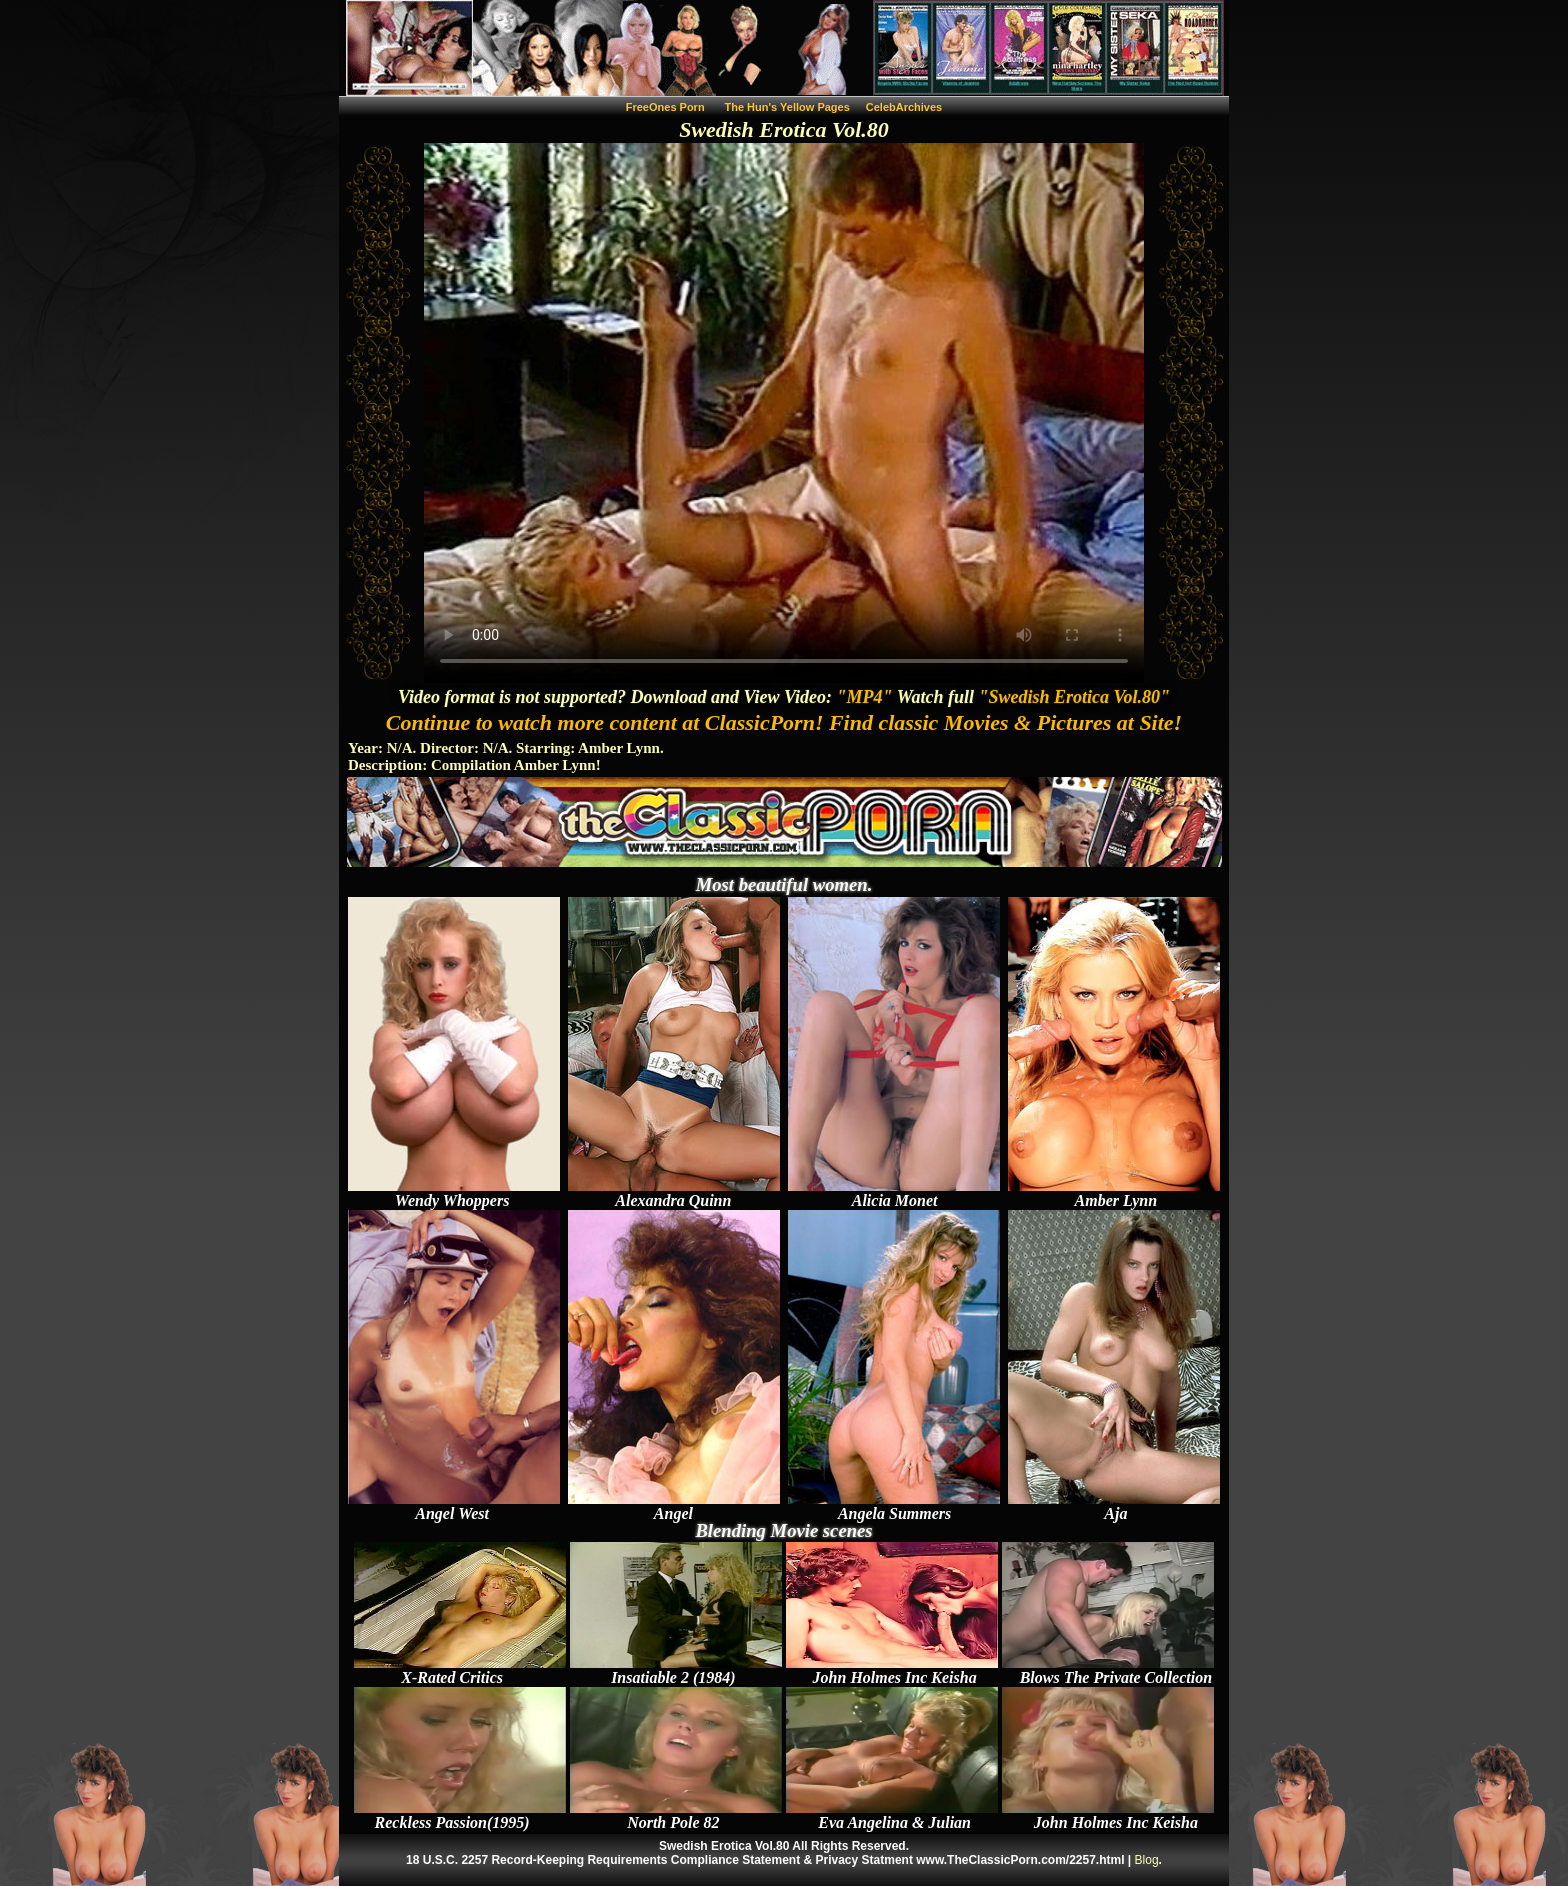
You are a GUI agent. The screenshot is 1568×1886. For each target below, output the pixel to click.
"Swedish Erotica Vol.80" (1074, 697)
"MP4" (865, 697)
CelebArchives (904, 107)
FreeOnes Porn (665, 107)
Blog (1147, 1860)
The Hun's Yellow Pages (787, 107)
